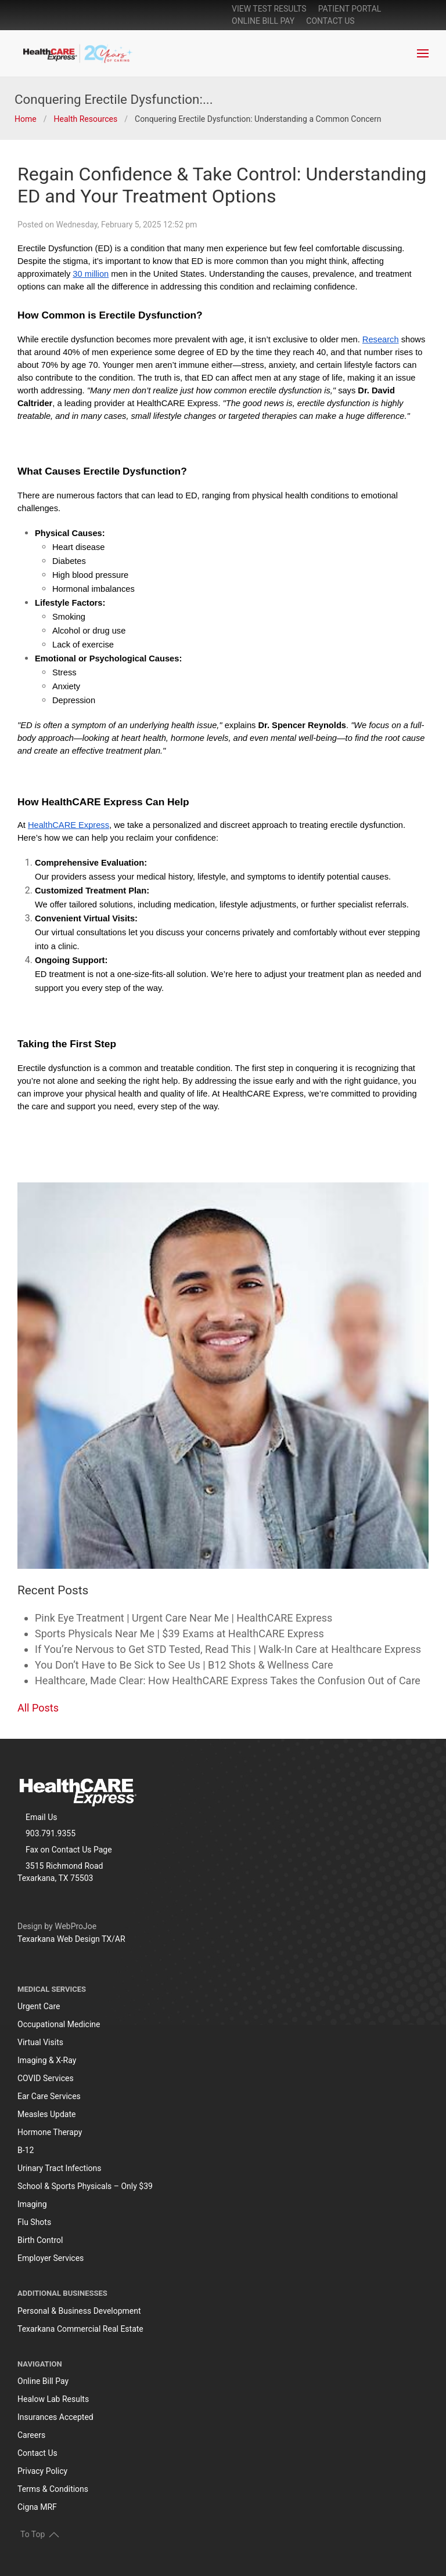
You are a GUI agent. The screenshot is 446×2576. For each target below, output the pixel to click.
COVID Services (45, 2078)
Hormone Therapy (49, 2132)
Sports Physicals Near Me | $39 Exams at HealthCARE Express (179, 1633)
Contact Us (330, 21)
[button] (423, 53)
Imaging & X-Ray (46, 2060)
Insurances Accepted (55, 2417)
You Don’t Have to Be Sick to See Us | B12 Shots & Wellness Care (184, 1665)
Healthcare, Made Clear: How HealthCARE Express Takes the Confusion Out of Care (227, 1680)
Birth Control (40, 2240)
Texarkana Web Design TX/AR (71, 1939)
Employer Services (50, 2258)
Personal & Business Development (79, 2310)
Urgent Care (38, 2006)
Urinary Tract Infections (59, 2168)
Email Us (41, 1817)
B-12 (25, 2150)
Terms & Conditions (52, 2489)
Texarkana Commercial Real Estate (80, 2328)
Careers (31, 2435)
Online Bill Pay (43, 2381)
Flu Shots (34, 2222)
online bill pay (263, 21)
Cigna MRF (37, 2507)
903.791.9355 (50, 1833)
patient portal (350, 8)
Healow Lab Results (53, 2399)
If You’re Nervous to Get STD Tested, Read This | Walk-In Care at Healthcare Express (228, 1649)
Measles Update (46, 2114)
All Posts (38, 1708)
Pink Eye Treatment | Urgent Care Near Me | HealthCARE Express (183, 1618)
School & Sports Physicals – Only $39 (85, 2186)
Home (26, 119)
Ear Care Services (49, 2096)
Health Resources (85, 119)
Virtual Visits (40, 2042)
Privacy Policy (42, 2471)
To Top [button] (39, 2534)
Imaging (32, 2204)
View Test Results (269, 8)
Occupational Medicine (58, 2024)
